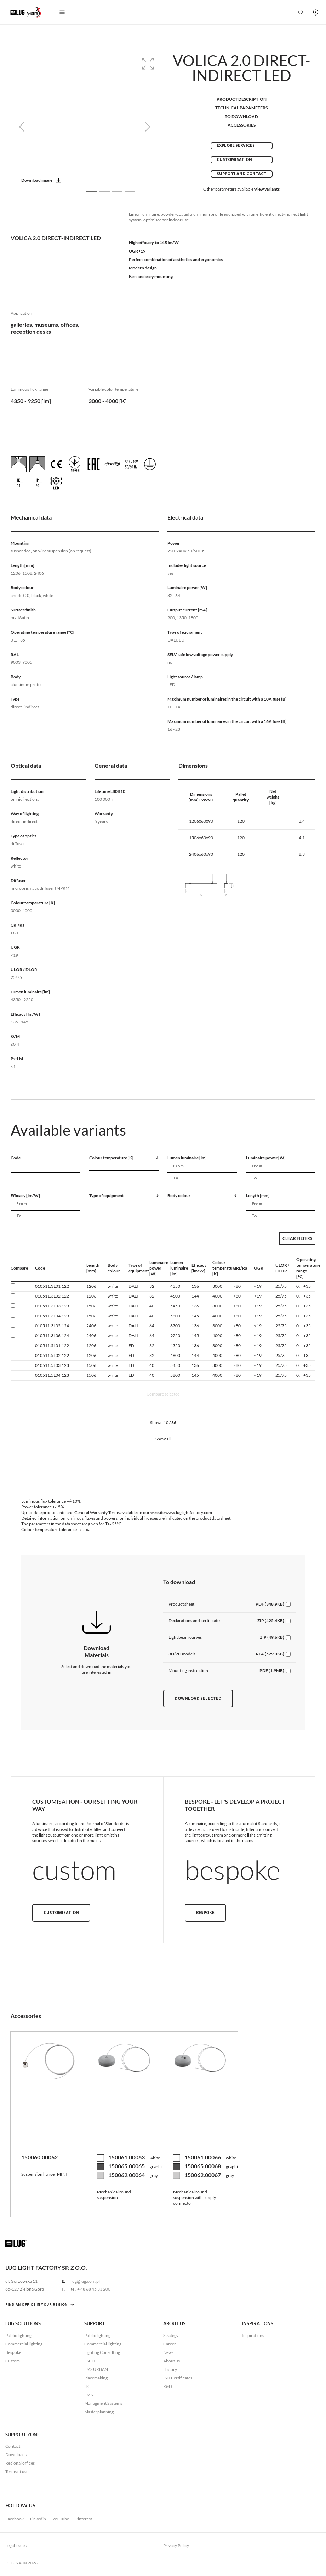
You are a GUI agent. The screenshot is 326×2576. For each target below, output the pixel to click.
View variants (267, 189)
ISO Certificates (177, 2377)
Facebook (14, 2519)
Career (169, 2343)
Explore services (236, 146)
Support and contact (242, 174)
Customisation (234, 160)
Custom (12, 2360)
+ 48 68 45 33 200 (93, 2289)
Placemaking (96, 2377)
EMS (88, 2394)
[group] (85, 127)
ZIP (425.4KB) (270, 1620)
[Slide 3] (117, 191)
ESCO (89, 2360)
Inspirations (253, 2335)
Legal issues (16, 2545)
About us (171, 2360)
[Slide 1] (91, 191)
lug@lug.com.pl (85, 2281)
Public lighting (18, 2335)
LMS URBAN (96, 2369)
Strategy (170, 2335)
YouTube (60, 2519)
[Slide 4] (130, 191)
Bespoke (205, 1913)
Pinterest (83, 2519)
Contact (12, 2446)
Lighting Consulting (102, 2352)
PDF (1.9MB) (271, 1670)
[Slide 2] (104, 191)
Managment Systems (103, 2403)
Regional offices (20, 2463)
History (170, 2369)
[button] (148, 63)
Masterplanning (99, 2411)
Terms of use (16, 2471)
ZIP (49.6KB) (272, 1637)
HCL (88, 2386)
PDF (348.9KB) (270, 1604)
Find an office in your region (36, 2305)
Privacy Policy (176, 2545)
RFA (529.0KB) (270, 1654)
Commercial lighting (23, 2343)
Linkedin (38, 2519)
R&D (167, 2386)
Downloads (16, 2454)
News (168, 2352)
